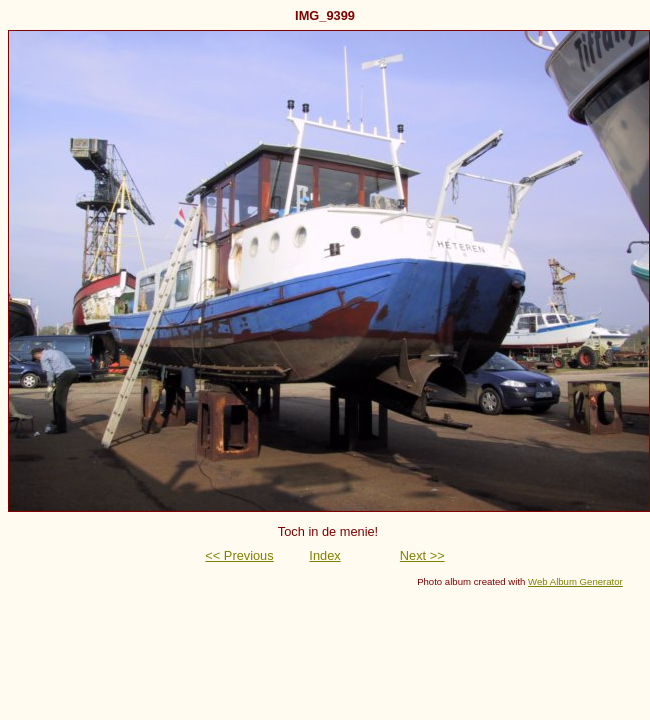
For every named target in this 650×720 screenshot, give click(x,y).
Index (324, 555)
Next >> (422, 555)
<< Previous (239, 555)
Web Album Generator (575, 581)
